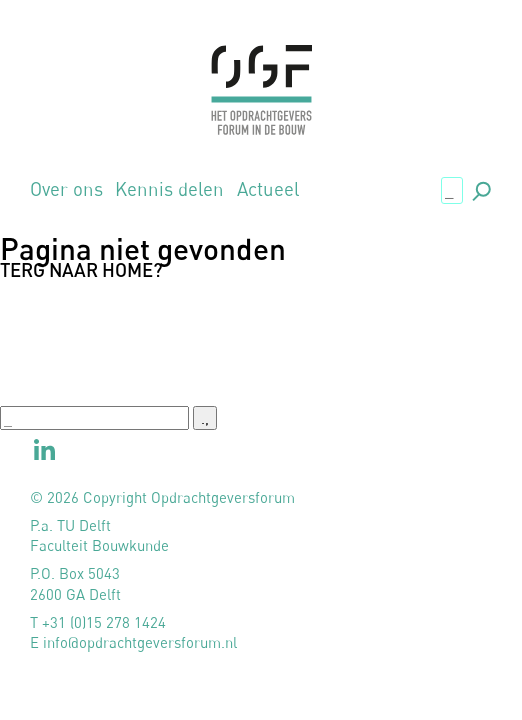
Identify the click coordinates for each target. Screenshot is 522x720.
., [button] (480, 189)
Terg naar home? (81, 270)
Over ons (66, 189)
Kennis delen (169, 189)
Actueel (268, 189)
